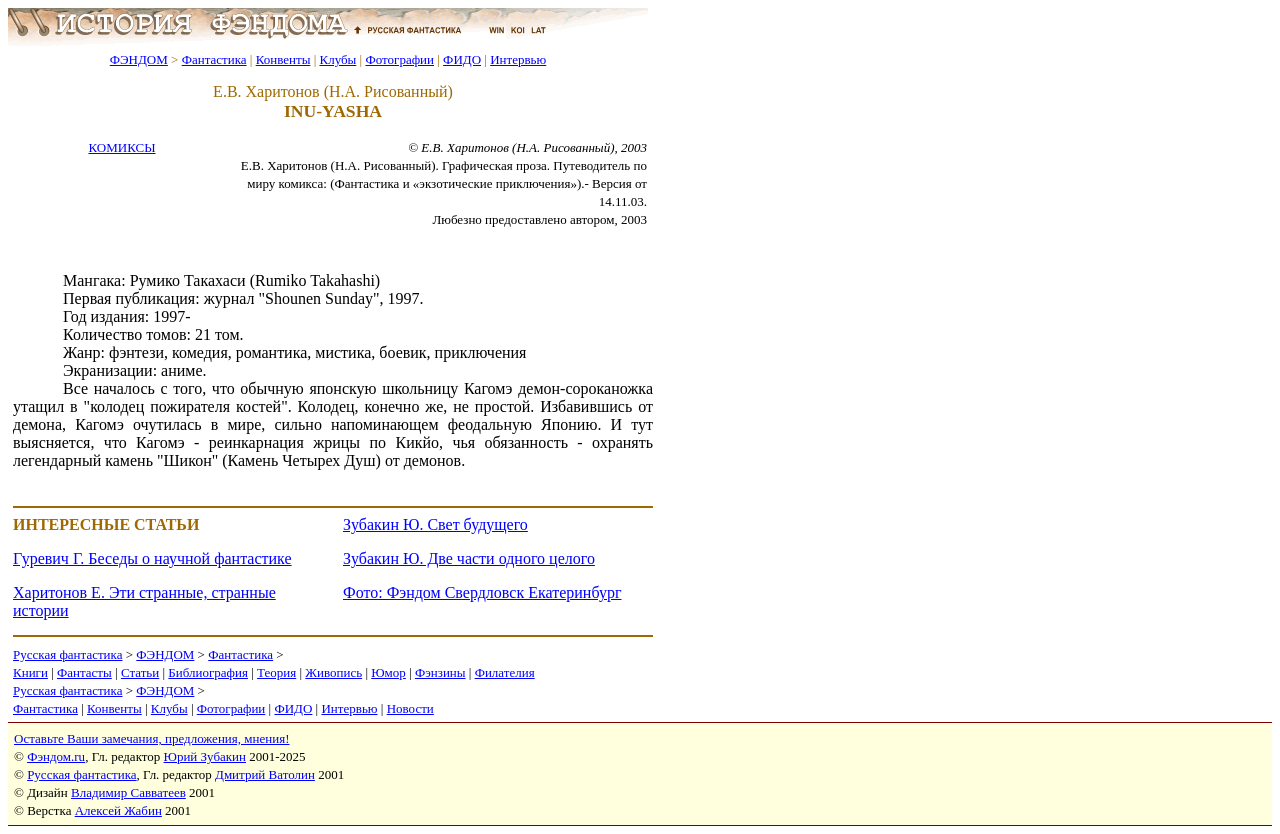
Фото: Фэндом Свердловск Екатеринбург (482, 592)
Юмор (388, 672)
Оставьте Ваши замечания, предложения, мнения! (151, 738)
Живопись (333, 672)
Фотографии (399, 59)
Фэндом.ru (56, 756)
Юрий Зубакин (205, 756)
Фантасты (84, 672)
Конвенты (283, 59)
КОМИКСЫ (121, 147)
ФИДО (462, 59)
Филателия (505, 672)
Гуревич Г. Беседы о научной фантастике (152, 558)
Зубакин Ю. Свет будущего (435, 524)
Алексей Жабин (118, 810)
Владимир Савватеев (128, 792)
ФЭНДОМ (139, 59)
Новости (410, 708)
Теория (276, 672)
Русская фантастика (67, 654)
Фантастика (214, 59)
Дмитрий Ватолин (265, 774)
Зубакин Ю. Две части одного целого (469, 558)
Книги (30, 672)
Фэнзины (440, 672)
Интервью (518, 59)
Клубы (337, 59)
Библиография (208, 672)
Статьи (140, 672)
